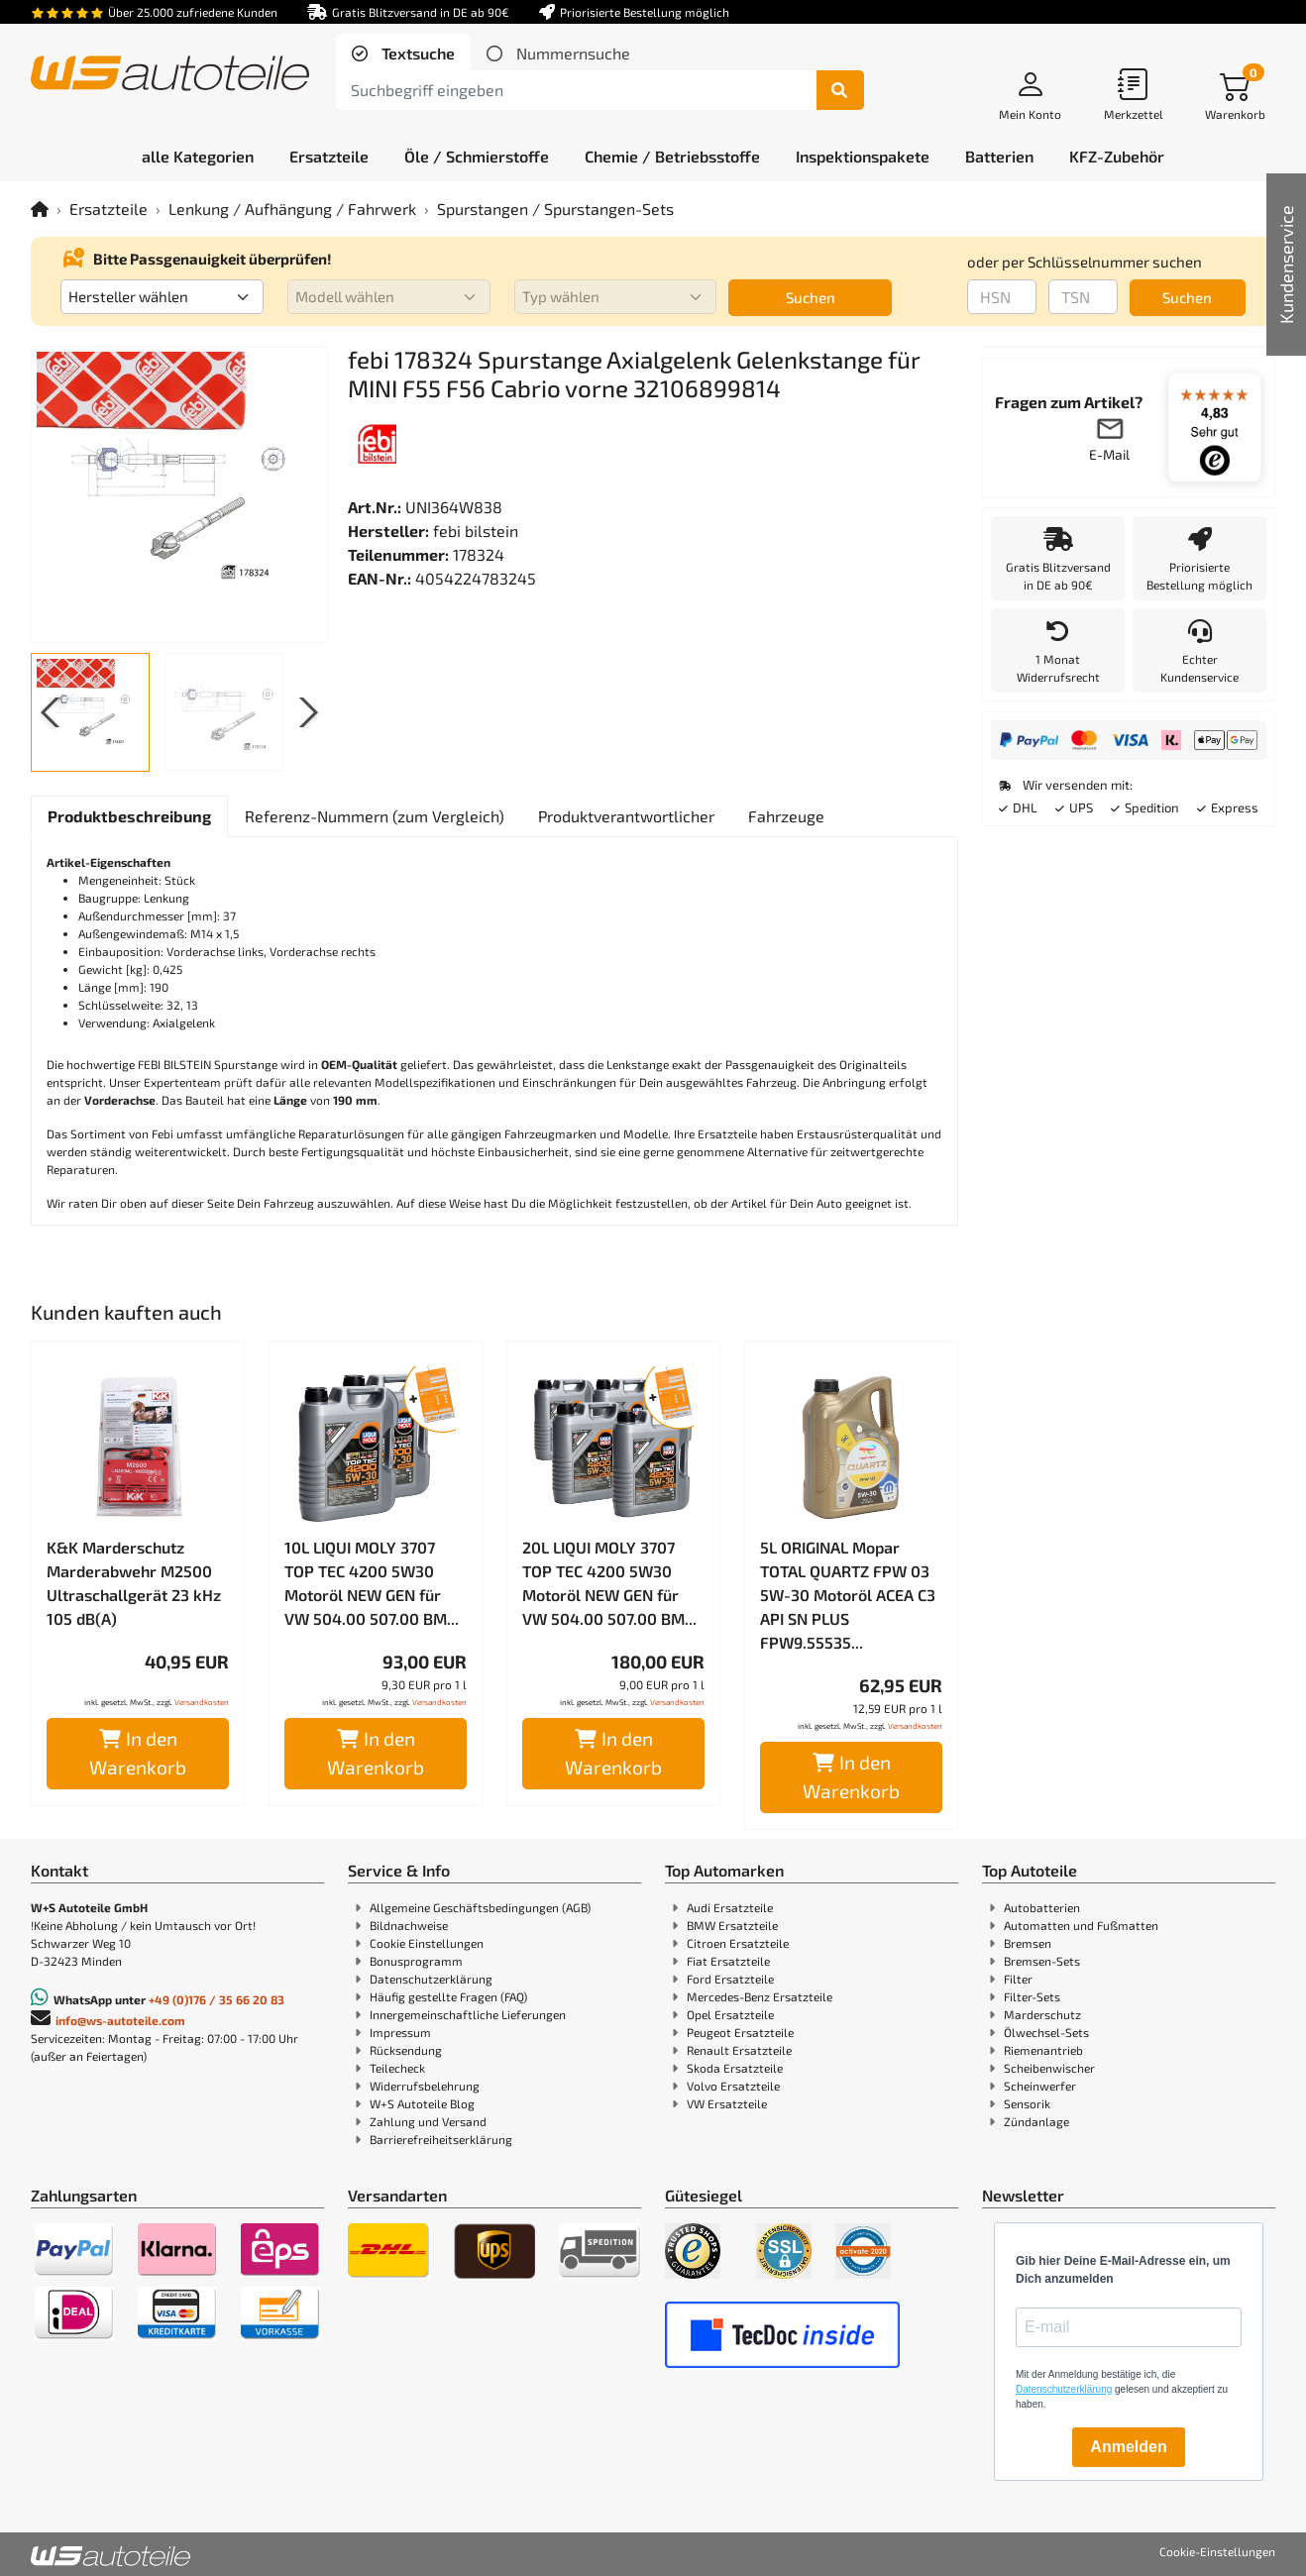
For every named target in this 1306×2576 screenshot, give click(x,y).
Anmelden (1128, 2446)
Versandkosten (201, 1702)
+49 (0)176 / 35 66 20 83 (216, 1999)
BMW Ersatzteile (732, 1925)
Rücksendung (406, 2050)
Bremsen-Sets (1042, 1961)
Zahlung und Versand (428, 2121)
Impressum (400, 2032)
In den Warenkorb (137, 1752)
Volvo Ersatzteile (733, 2086)
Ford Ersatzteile (730, 1979)
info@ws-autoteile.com (120, 2020)
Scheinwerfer (1040, 2086)
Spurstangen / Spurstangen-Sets (555, 208)
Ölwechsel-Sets (1046, 2032)
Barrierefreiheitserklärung (441, 2139)
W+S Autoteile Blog (422, 2103)
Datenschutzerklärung (431, 1979)
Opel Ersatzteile (730, 2014)
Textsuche (416, 53)
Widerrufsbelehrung (425, 2086)
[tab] (403, 53)
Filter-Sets (1032, 1996)
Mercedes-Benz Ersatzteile (759, 1996)
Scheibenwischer (1049, 2068)
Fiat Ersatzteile (728, 1961)
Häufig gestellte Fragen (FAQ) (448, 1996)
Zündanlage (1036, 2121)
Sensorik (1027, 2103)
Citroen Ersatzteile (738, 1943)
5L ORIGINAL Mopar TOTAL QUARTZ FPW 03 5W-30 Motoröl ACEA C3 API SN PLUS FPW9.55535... (847, 1595)
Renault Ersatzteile (739, 2050)
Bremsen (1027, 1943)
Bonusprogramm (416, 1961)
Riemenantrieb (1043, 2050)
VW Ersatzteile (727, 2103)
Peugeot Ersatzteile (740, 2032)
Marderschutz (1042, 2014)
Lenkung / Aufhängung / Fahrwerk (292, 208)
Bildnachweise (409, 1925)
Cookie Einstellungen (427, 1943)
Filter (1018, 1979)
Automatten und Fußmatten (1081, 1925)
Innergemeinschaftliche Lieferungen (468, 2014)
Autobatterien (1042, 1907)
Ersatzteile (108, 208)
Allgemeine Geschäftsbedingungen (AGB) (480, 1907)
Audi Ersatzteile (730, 1907)
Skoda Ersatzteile (735, 2068)
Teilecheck (397, 2068)
